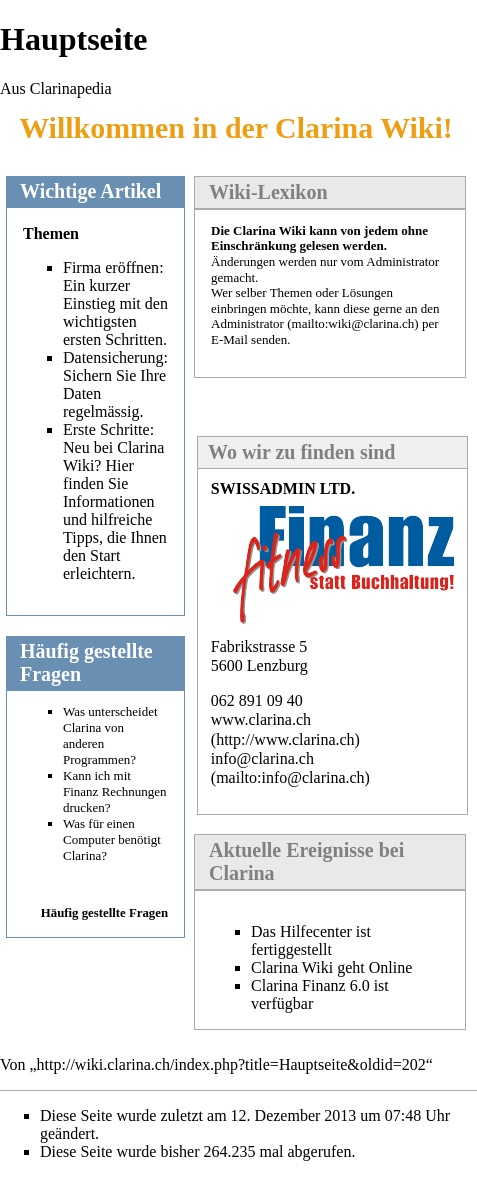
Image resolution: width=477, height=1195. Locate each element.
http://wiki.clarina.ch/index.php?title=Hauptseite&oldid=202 (231, 1064)
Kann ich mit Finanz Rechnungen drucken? (115, 791)
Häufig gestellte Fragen (104, 913)
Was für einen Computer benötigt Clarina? (112, 839)
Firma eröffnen (111, 267)
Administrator (247, 323)
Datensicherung (113, 357)
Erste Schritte (106, 429)
